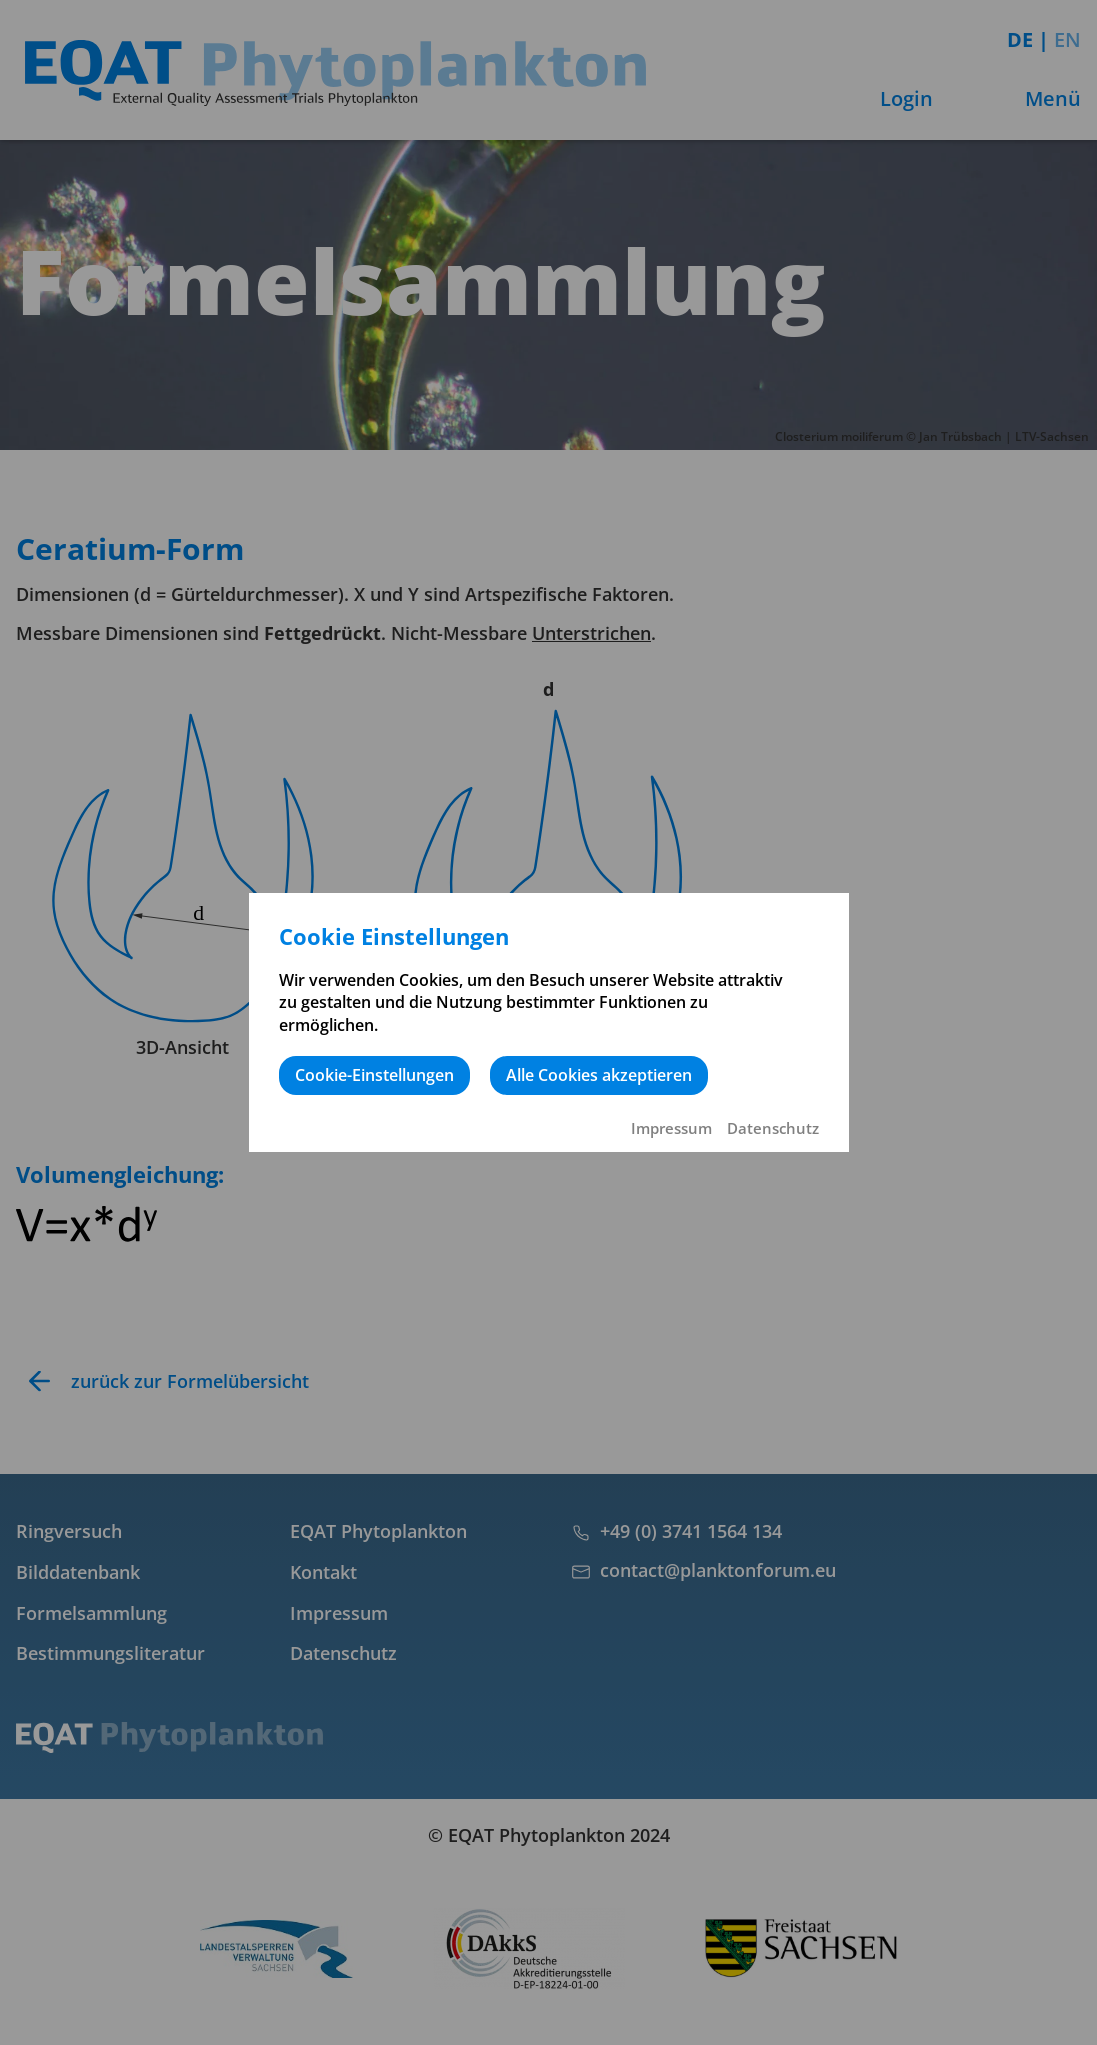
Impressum (671, 1128)
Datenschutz (773, 1128)
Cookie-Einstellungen (374, 1075)
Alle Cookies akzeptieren (599, 1075)
